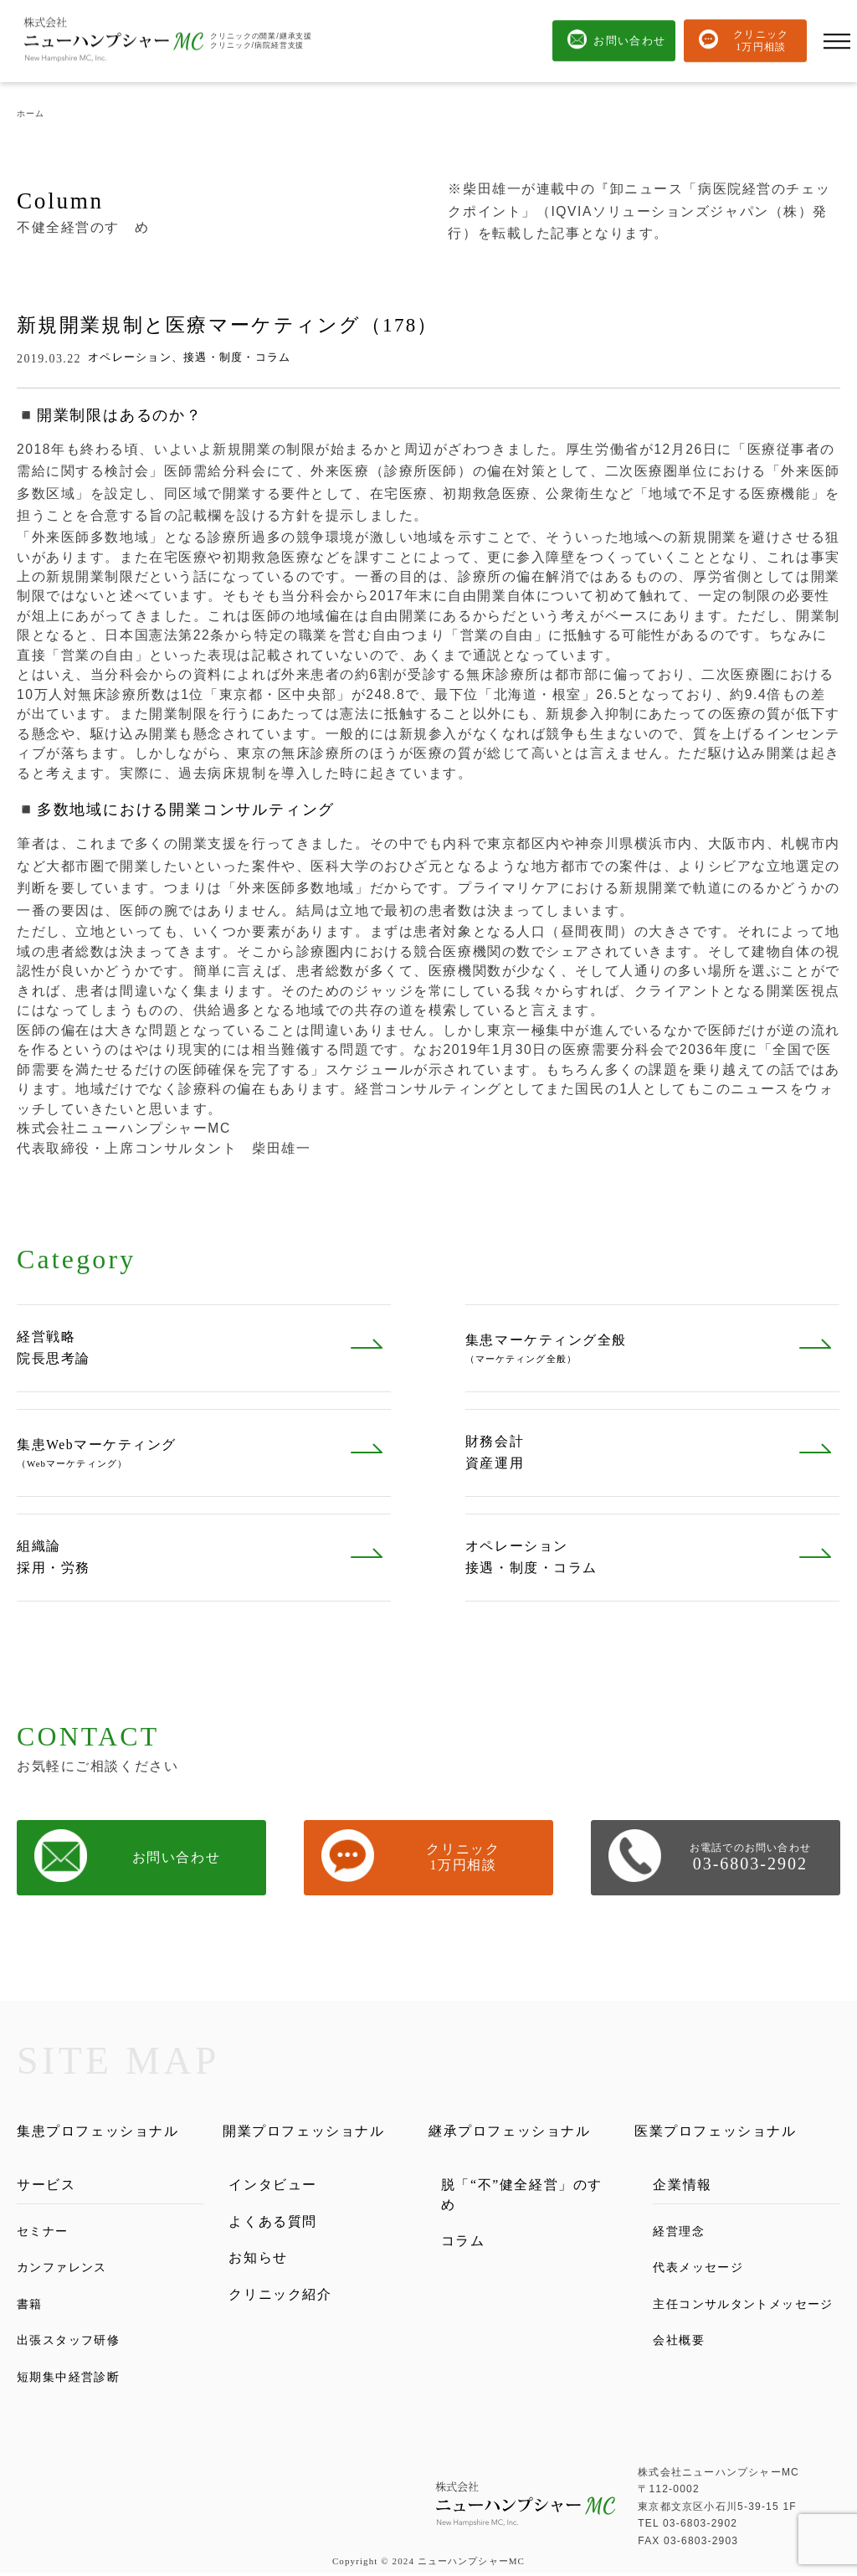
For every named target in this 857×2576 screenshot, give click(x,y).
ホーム (30, 113)
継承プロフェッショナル (514, 2132)
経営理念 (680, 2233)
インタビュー (275, 2187)
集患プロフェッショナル (103, 2132)
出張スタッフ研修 (72, 2343)
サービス (48, 2187)
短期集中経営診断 (72, 2379)
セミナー (44, 2233)
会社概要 (680, 2362)
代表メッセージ (701, 2270)
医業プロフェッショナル (720, 2132)
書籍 (30, 2306)
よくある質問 (275, 2225)
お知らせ (259, 2263)
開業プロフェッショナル (309, 2132)
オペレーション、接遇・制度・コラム (189, 357)
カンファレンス (65, 2270)
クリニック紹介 (283, 2301)
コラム (464, 2247)
